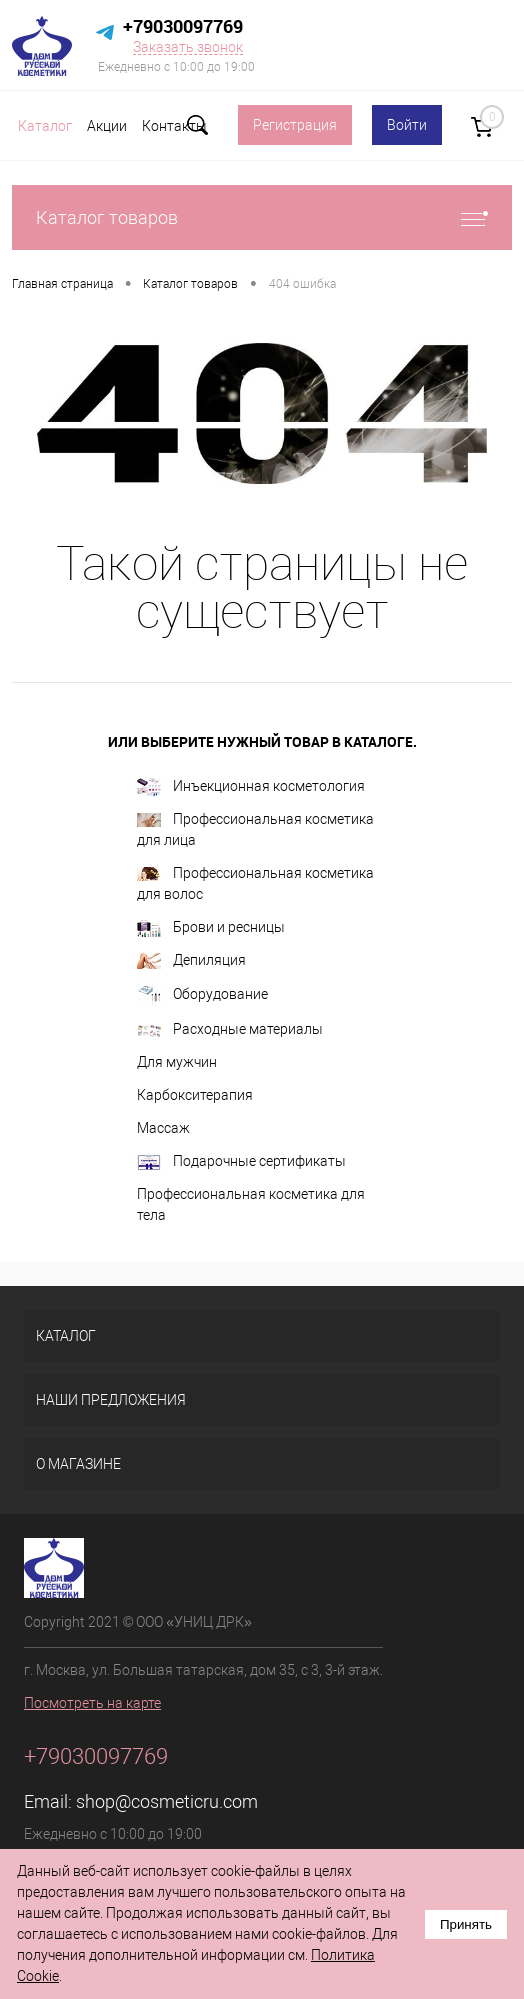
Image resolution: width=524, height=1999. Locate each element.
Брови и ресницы (211, 928)
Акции (107, 126)
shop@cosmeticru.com (167, 1801)
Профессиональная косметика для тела (251, 1204)
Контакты (174, 126)
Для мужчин (177, 1062)
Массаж (163, 1128)
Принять (466, 1924)
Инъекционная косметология (251, 787)
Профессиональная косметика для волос (255, 883)
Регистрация (295, 125)
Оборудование (202, 995)
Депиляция (191, 960)
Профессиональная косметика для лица (255, 829)
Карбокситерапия (195, 1095)
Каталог (45, 126)
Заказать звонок (188, 47)
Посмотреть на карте (92, 1703)
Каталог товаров (262, 217)
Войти (407, 125)
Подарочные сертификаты (241, 1162)
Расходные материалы (230, 1029)
